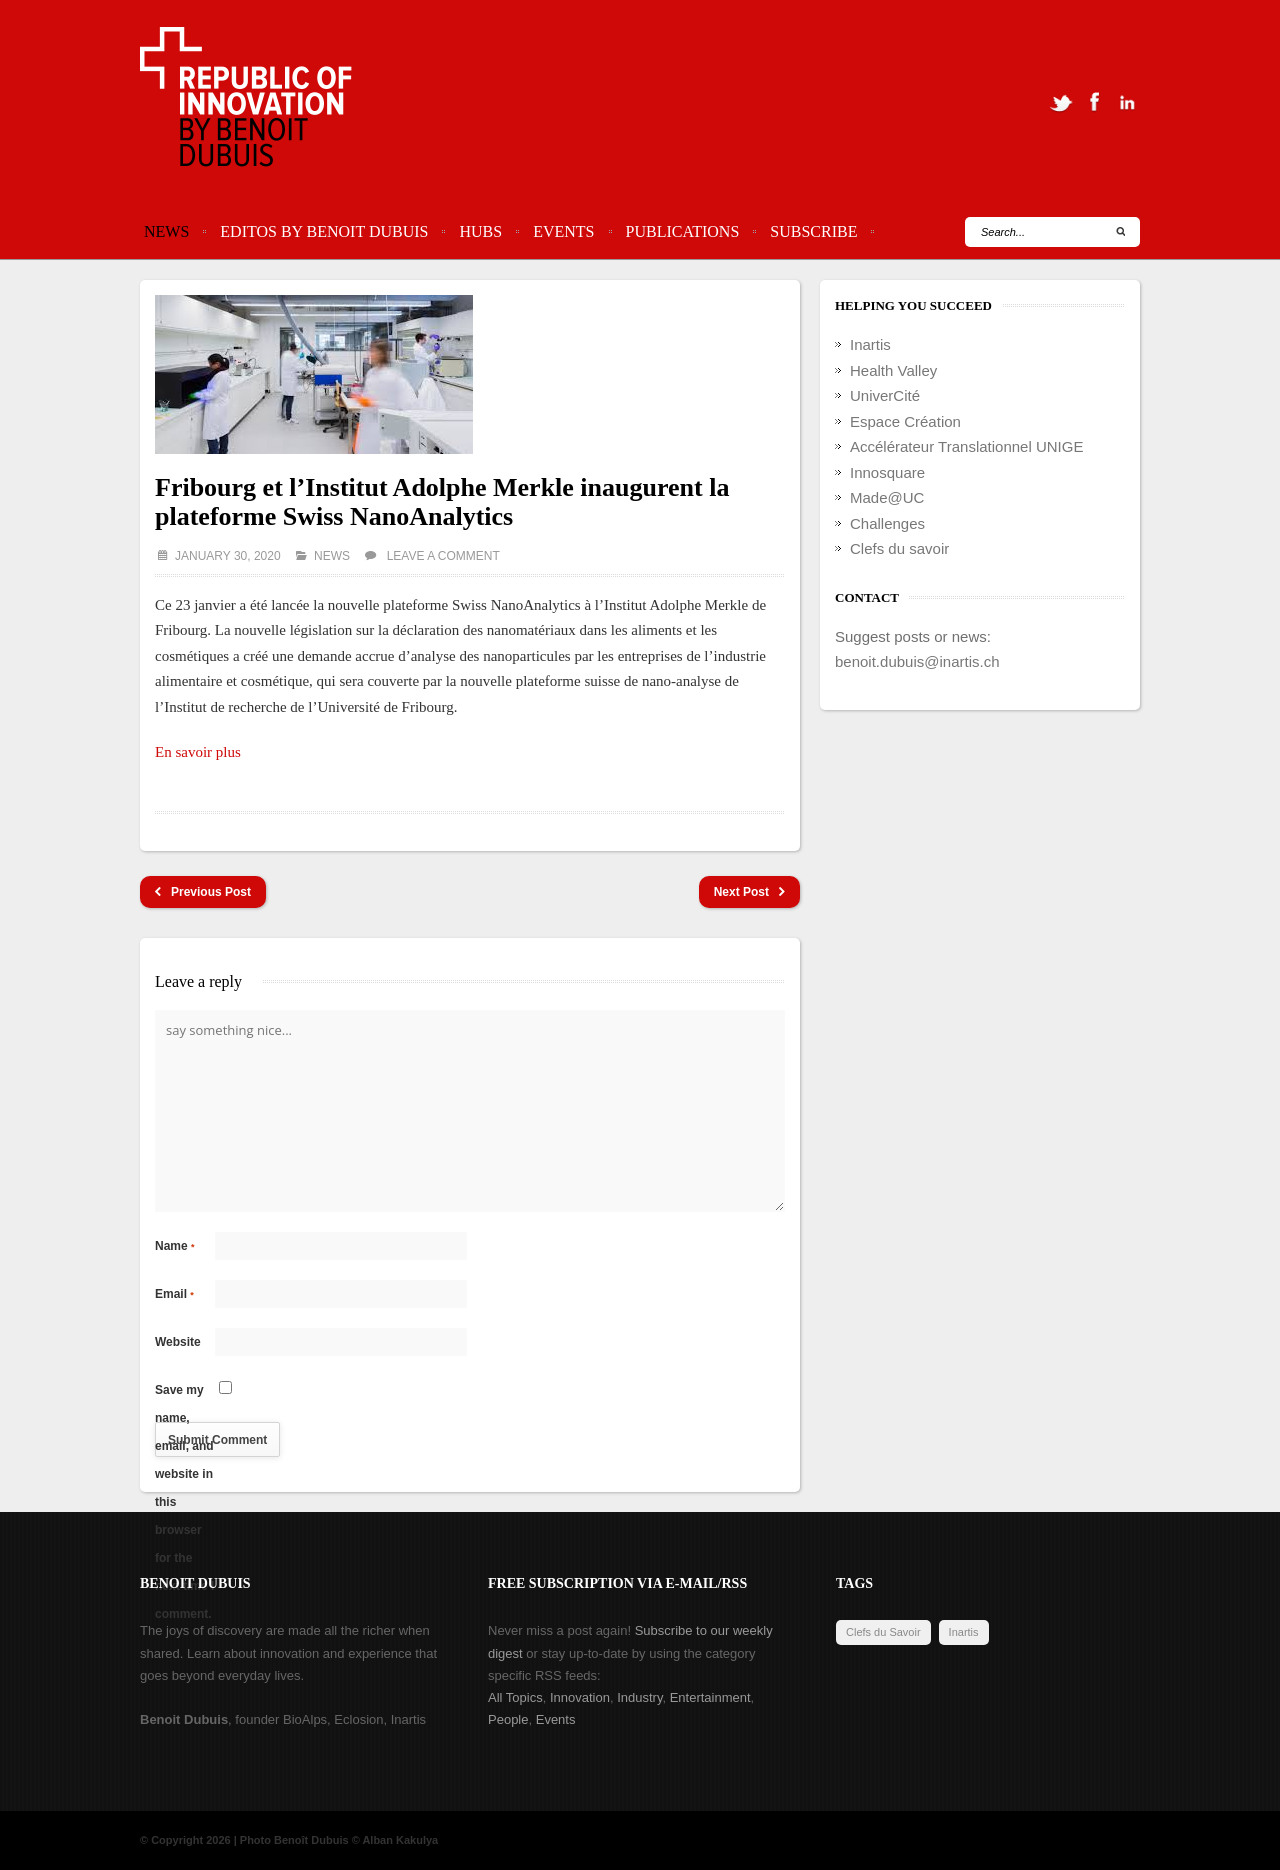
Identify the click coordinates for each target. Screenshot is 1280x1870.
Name (175, 1246)
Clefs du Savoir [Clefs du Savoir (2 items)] (883, 1632)
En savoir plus (198, 752)
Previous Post (203, 892)
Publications (683, 231)
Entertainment (710, 1697)
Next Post (749, 892)
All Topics (515, 1697)
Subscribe (813, 231)
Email (174, 1294)
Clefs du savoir (899, 548)
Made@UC (887, 497)
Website (178, 1342)
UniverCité (885, 395)
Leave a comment (443, 556)
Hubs (480, 231)
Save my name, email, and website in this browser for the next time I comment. (184, 1393)
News (166, 231)
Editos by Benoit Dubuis (324, 231)
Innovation (580, 1697)
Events (563, 231)
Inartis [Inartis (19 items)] (964, 1632)
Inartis (870, 344)
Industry (639, 1697)
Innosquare (887, 472)
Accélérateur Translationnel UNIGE (966, 446)
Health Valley (893, 370)
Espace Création (905, 421)
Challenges (887, 523)
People (508, 1719)
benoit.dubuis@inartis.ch (917, 661)
